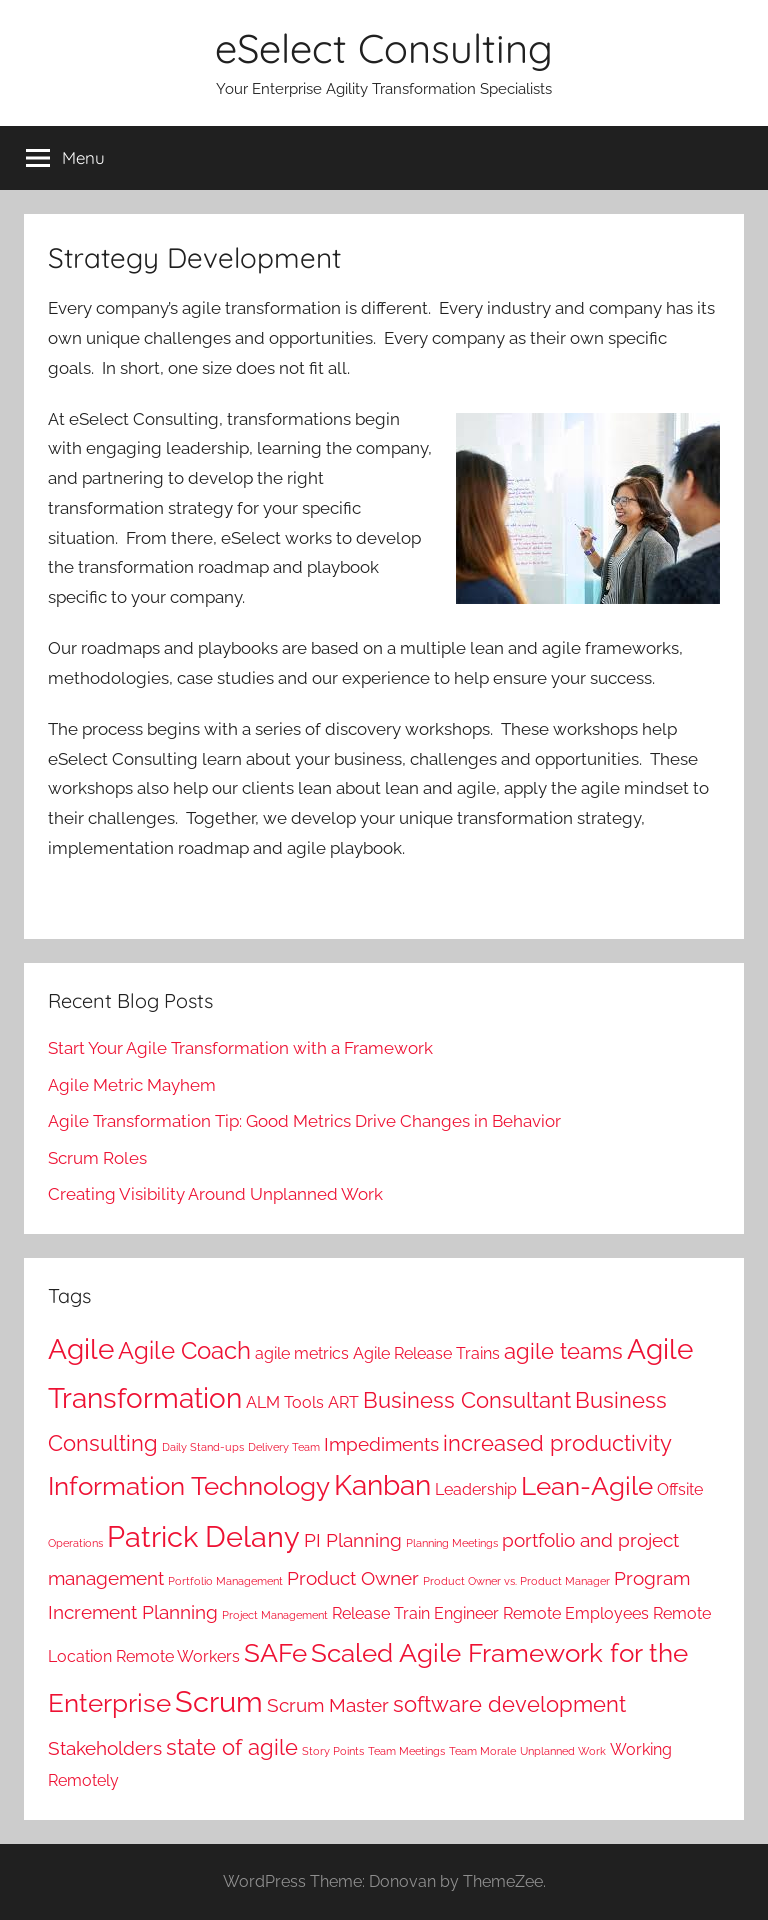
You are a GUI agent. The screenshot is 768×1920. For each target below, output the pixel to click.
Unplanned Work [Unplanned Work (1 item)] (563, 1751)
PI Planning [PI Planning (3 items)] (353, 1540)
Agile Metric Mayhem (132, 1085)
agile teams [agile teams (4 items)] (563, 1351)
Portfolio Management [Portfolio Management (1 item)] (225, 1581)
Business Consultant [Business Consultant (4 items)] (467, 1400)
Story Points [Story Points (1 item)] (333, 1751)
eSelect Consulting (384, 48)
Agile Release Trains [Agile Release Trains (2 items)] (426, 1353)
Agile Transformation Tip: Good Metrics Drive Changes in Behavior (304, 1121)
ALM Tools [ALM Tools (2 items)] (285, 1402)
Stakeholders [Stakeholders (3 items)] (105, 1748)
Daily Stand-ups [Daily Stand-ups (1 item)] (203, 1447)
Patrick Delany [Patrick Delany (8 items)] (203, 1536)
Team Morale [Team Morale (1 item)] (482, 1751)
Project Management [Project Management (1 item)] (275, 1615)
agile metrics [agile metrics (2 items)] (302, 1353)
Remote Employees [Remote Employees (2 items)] (576, 1613)
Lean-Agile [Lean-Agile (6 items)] (587, 1485)
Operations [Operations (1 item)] (75, 1543)
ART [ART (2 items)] (343, 1402)
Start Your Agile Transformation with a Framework (240, 1048)
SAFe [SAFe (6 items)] (275, 1652)
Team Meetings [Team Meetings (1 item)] (406, 1751)
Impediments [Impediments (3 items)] (381, 1444)
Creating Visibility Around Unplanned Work (215, 1194)
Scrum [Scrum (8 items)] (219, 1701)
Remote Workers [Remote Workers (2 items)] (178, 1656)
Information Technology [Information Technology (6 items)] (189, 1485)
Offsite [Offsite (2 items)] (680, 1489)
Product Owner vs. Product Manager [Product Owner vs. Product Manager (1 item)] (516, 1581)
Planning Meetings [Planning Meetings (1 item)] (452, 1543)
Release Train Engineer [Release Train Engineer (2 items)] (415, 1613)
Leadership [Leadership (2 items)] (476, 1489)
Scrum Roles (97, 1158)
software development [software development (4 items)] (509, 1704)
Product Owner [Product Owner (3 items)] (353, 1578)
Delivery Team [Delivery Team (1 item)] (284, 1447)
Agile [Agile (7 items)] (81, 1349)
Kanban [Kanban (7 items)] (382, 1485)
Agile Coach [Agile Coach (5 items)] (184, 1350)
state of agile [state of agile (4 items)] (232, 1747)
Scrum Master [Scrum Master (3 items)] (328, 1705)
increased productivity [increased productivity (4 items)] (557, 1443)
